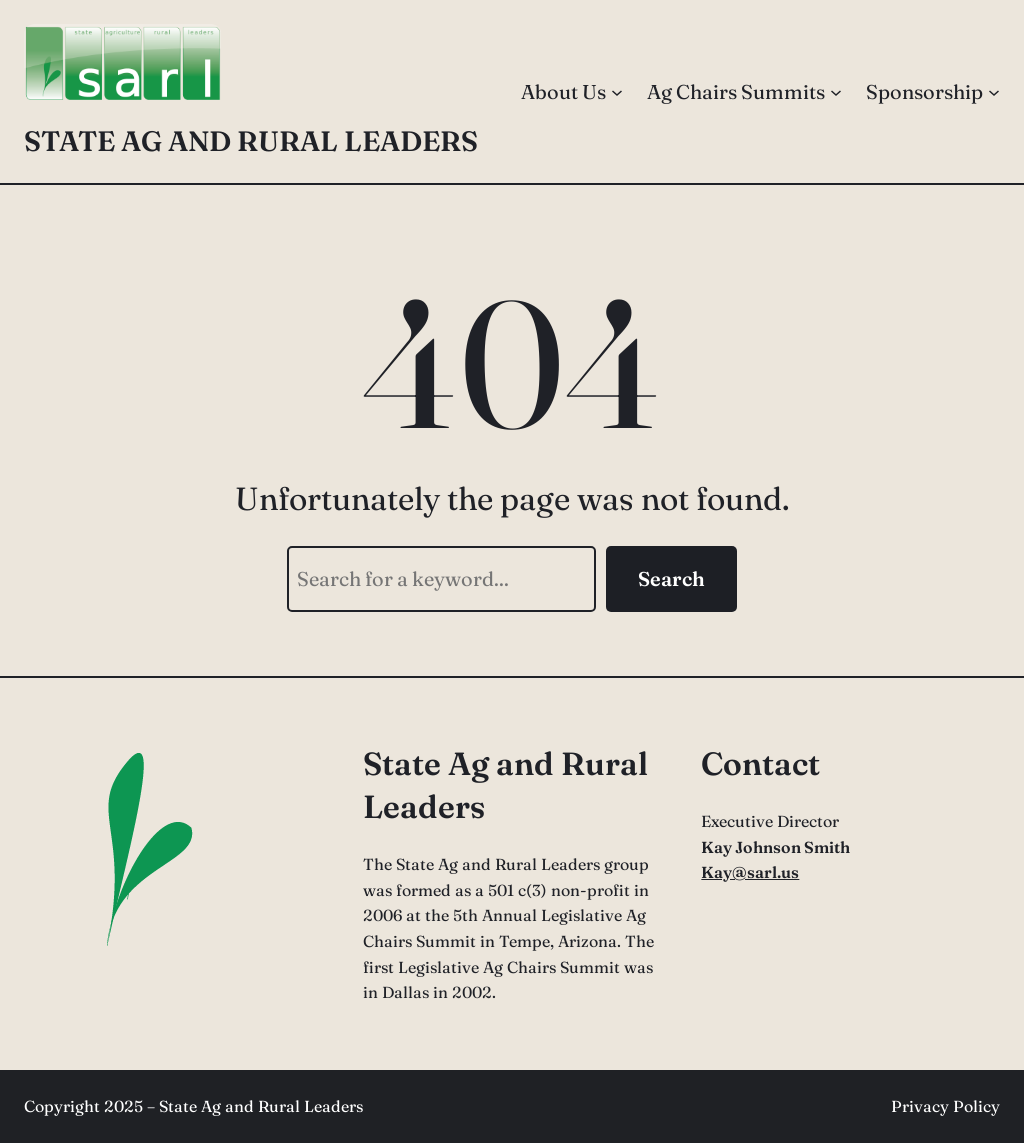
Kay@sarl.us (750, 872)
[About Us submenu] (617, 92)
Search (671, 578)
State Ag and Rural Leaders (251, 141)
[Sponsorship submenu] (994, 92)
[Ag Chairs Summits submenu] (836, 92)
